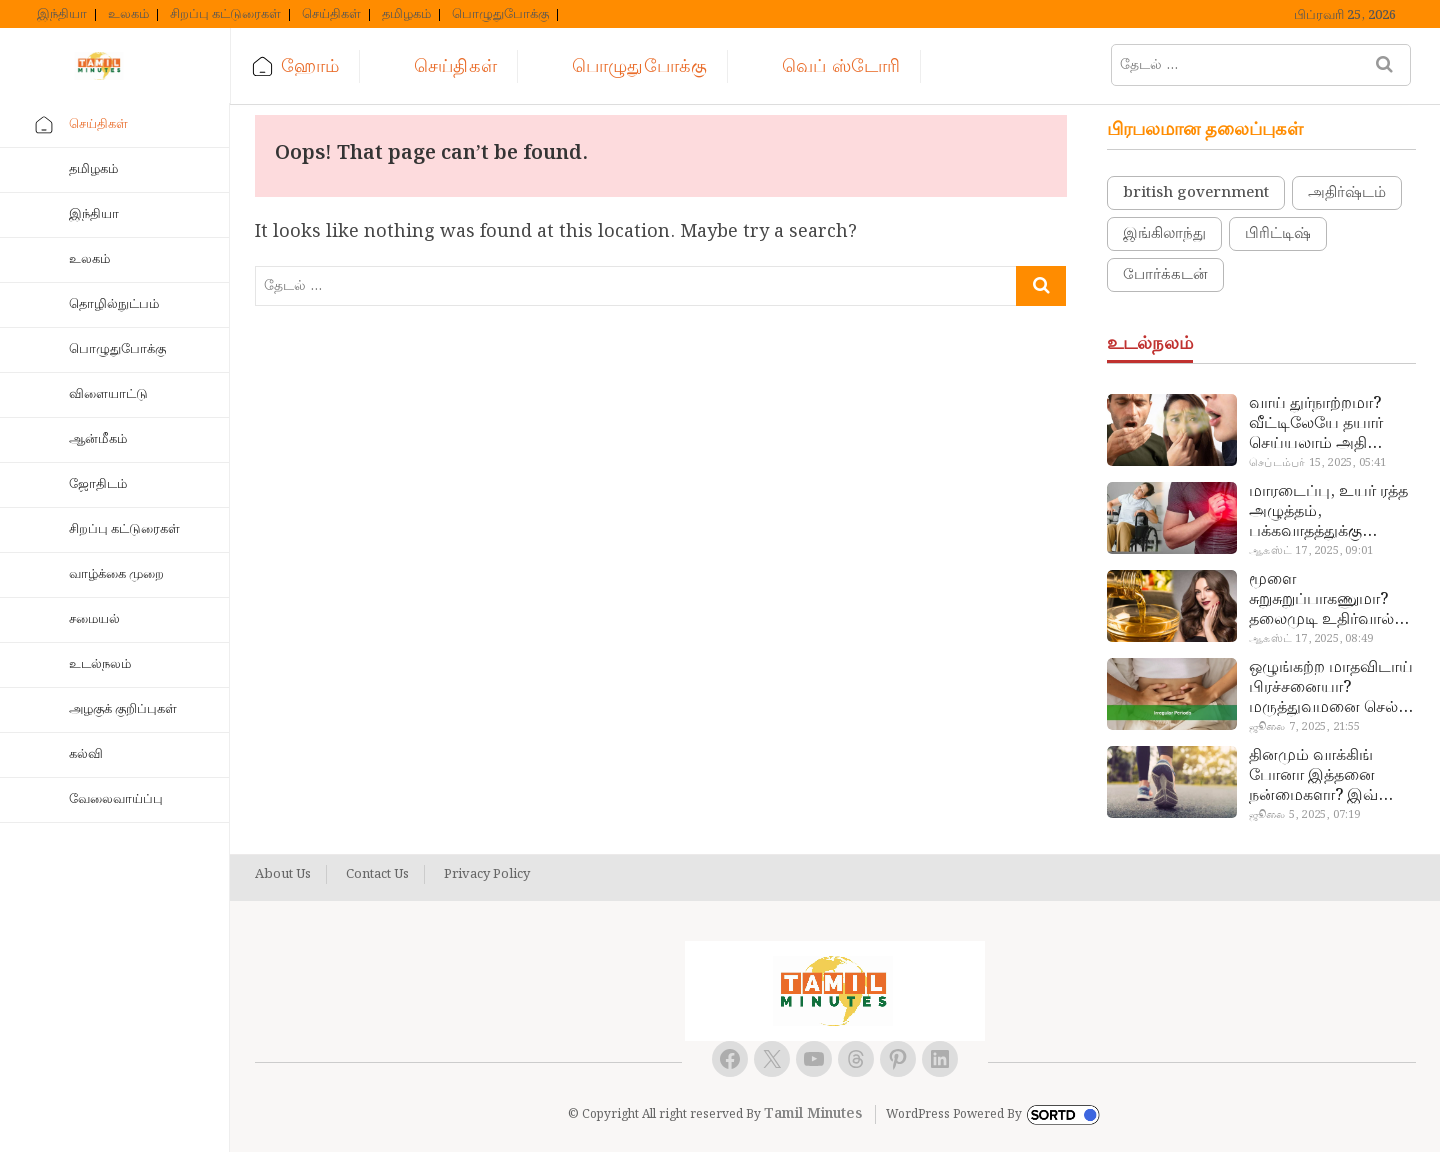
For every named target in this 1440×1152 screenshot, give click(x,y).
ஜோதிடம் (98, 484)
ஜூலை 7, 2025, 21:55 (1304, 727)
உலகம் (128, 15)
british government (1196, 193)
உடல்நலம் (100, 664)
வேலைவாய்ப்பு (116, 799)
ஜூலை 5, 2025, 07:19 (1304, 815)
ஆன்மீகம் (98, 439)
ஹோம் (310, 66)
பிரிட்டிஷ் (1278, 234)
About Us (283, 875)
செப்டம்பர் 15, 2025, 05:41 (1317, 463)
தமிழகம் (406, 15)
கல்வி (86, 754)
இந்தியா (62, 15)
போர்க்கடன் (1165, 275)
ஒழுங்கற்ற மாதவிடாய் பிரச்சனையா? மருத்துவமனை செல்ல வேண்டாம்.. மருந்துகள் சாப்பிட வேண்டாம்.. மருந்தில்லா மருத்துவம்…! (1331, 688)
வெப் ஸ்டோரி (841, 66)
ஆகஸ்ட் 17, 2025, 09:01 (1311, 551)
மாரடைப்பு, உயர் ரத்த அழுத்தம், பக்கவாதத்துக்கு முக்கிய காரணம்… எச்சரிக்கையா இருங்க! (1330, 512)
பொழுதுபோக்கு (500, 15)
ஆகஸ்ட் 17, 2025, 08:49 (1311, 639)
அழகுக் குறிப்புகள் (123, 709)
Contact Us (377, 875)
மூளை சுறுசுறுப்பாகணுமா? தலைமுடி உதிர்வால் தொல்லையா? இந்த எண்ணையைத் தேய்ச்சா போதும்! (1321, 600)
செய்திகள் (331, 15)
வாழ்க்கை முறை (116, 574)
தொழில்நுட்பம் (114, 304)
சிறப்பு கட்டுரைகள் (225, 15)
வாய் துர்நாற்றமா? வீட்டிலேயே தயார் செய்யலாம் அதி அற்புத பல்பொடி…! (1321, 424)
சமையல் (94, 619)
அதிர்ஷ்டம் (1347, 193)
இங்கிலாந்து (1164, 234)
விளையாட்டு (108, 394)
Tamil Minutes (813, 1114)
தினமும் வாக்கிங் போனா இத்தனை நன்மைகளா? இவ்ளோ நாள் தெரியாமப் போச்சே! (1330, 776)
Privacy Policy (487, 875)
